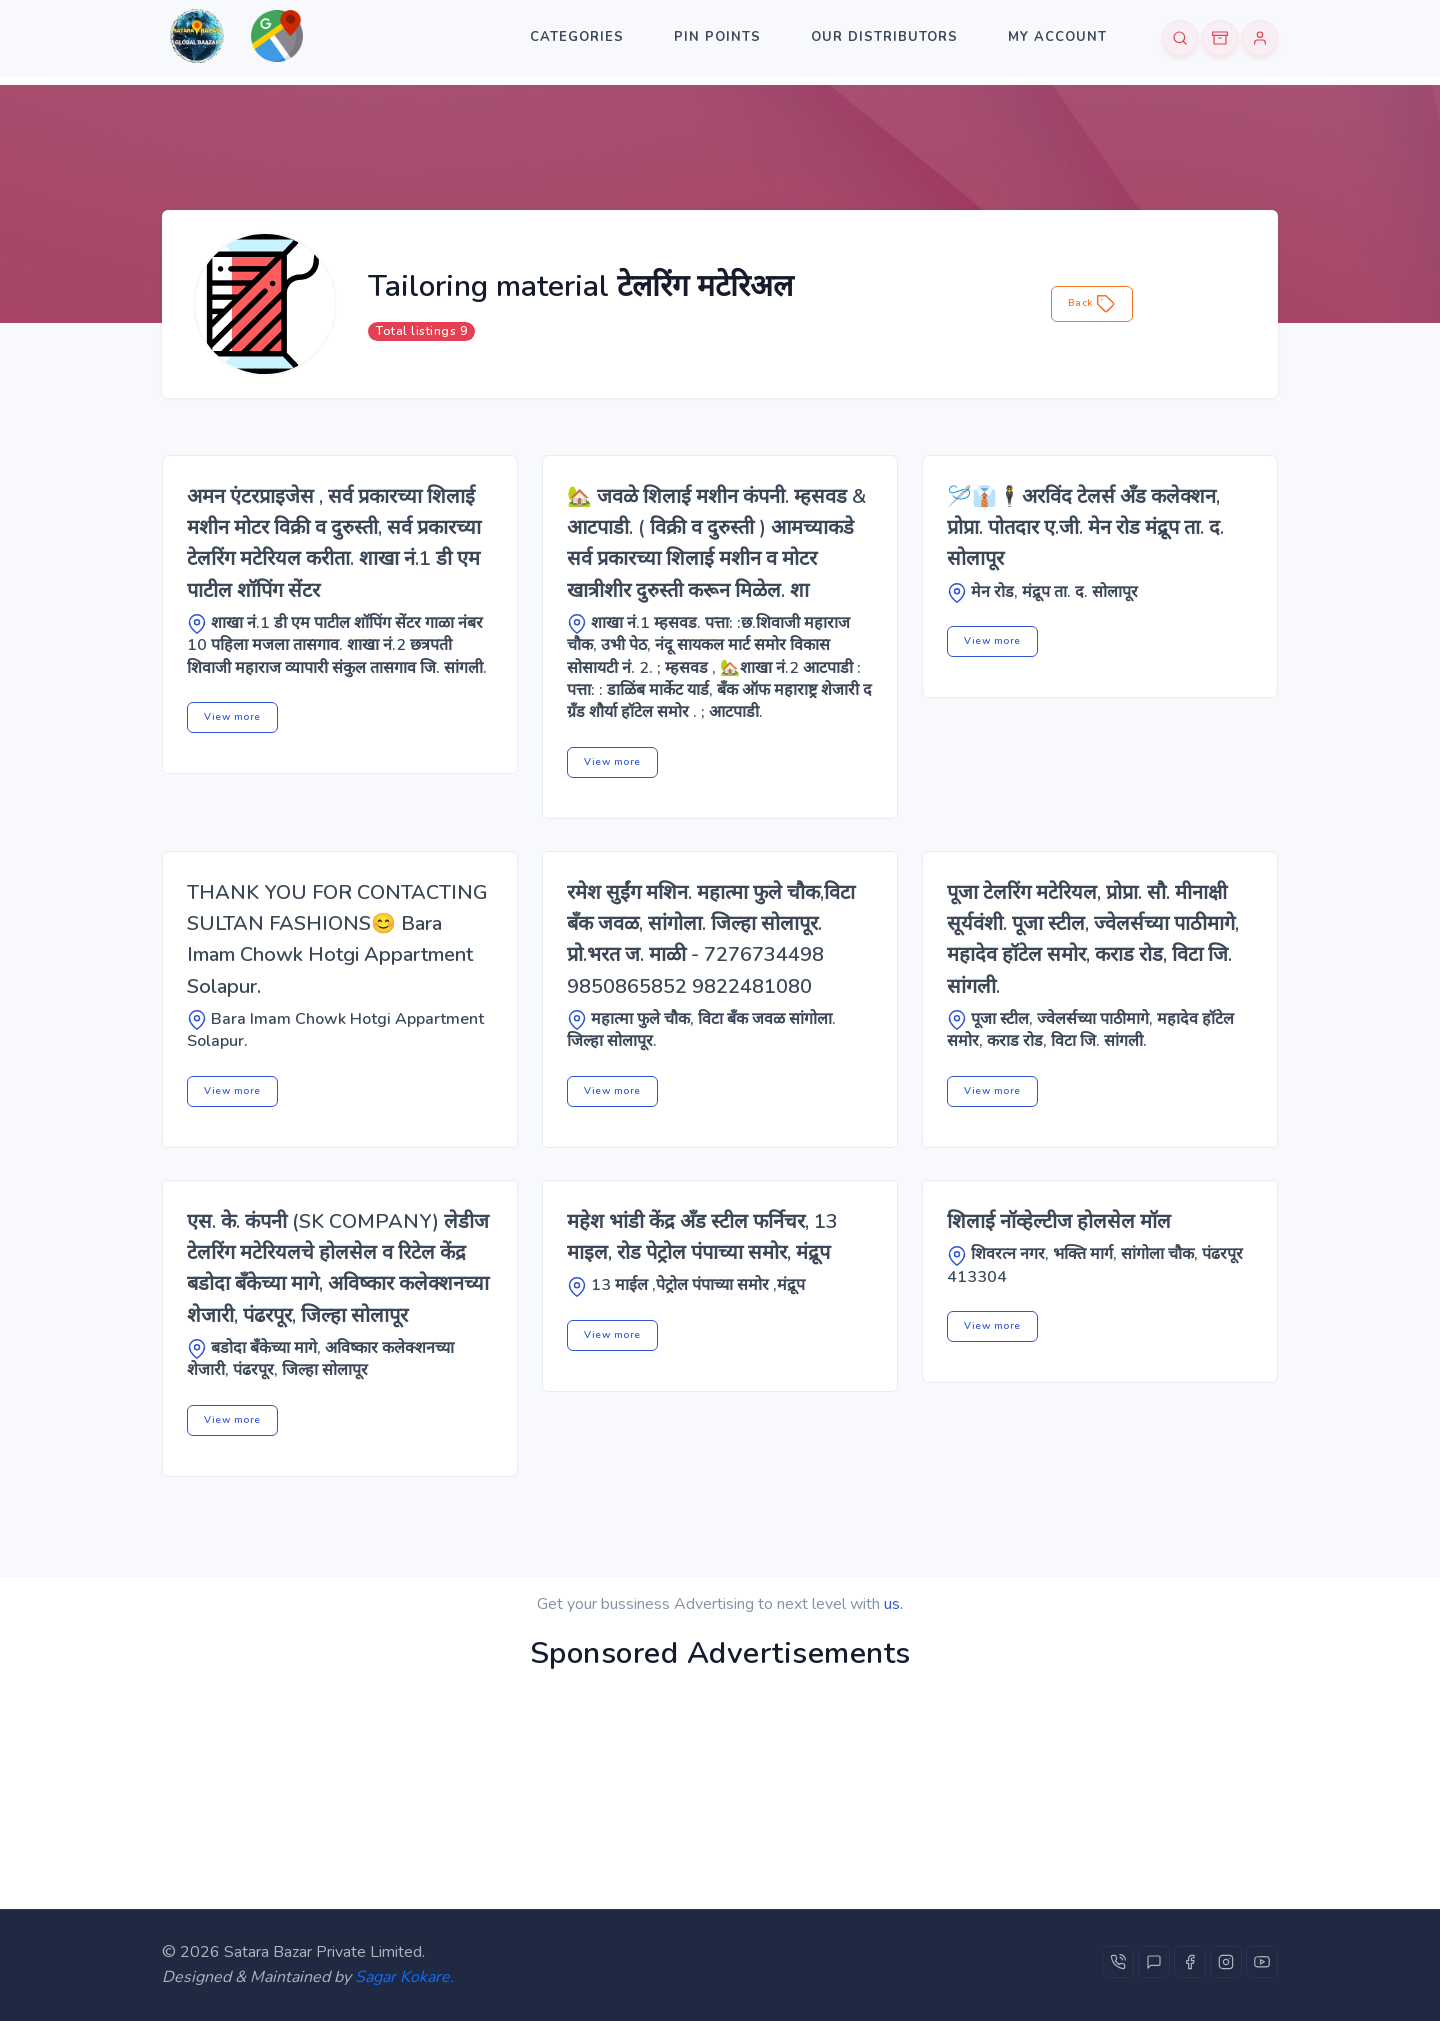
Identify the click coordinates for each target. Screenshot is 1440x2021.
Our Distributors (884, 37)
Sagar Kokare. (404, 1977)
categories (577, 37)
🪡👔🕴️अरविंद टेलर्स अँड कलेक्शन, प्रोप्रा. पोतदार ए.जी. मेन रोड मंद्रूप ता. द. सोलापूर (1085, 527)
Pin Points (717, 37)
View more (232, 717)
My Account (1057, 37)
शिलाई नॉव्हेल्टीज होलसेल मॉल (1059, 1221)
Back (1092, 304)
